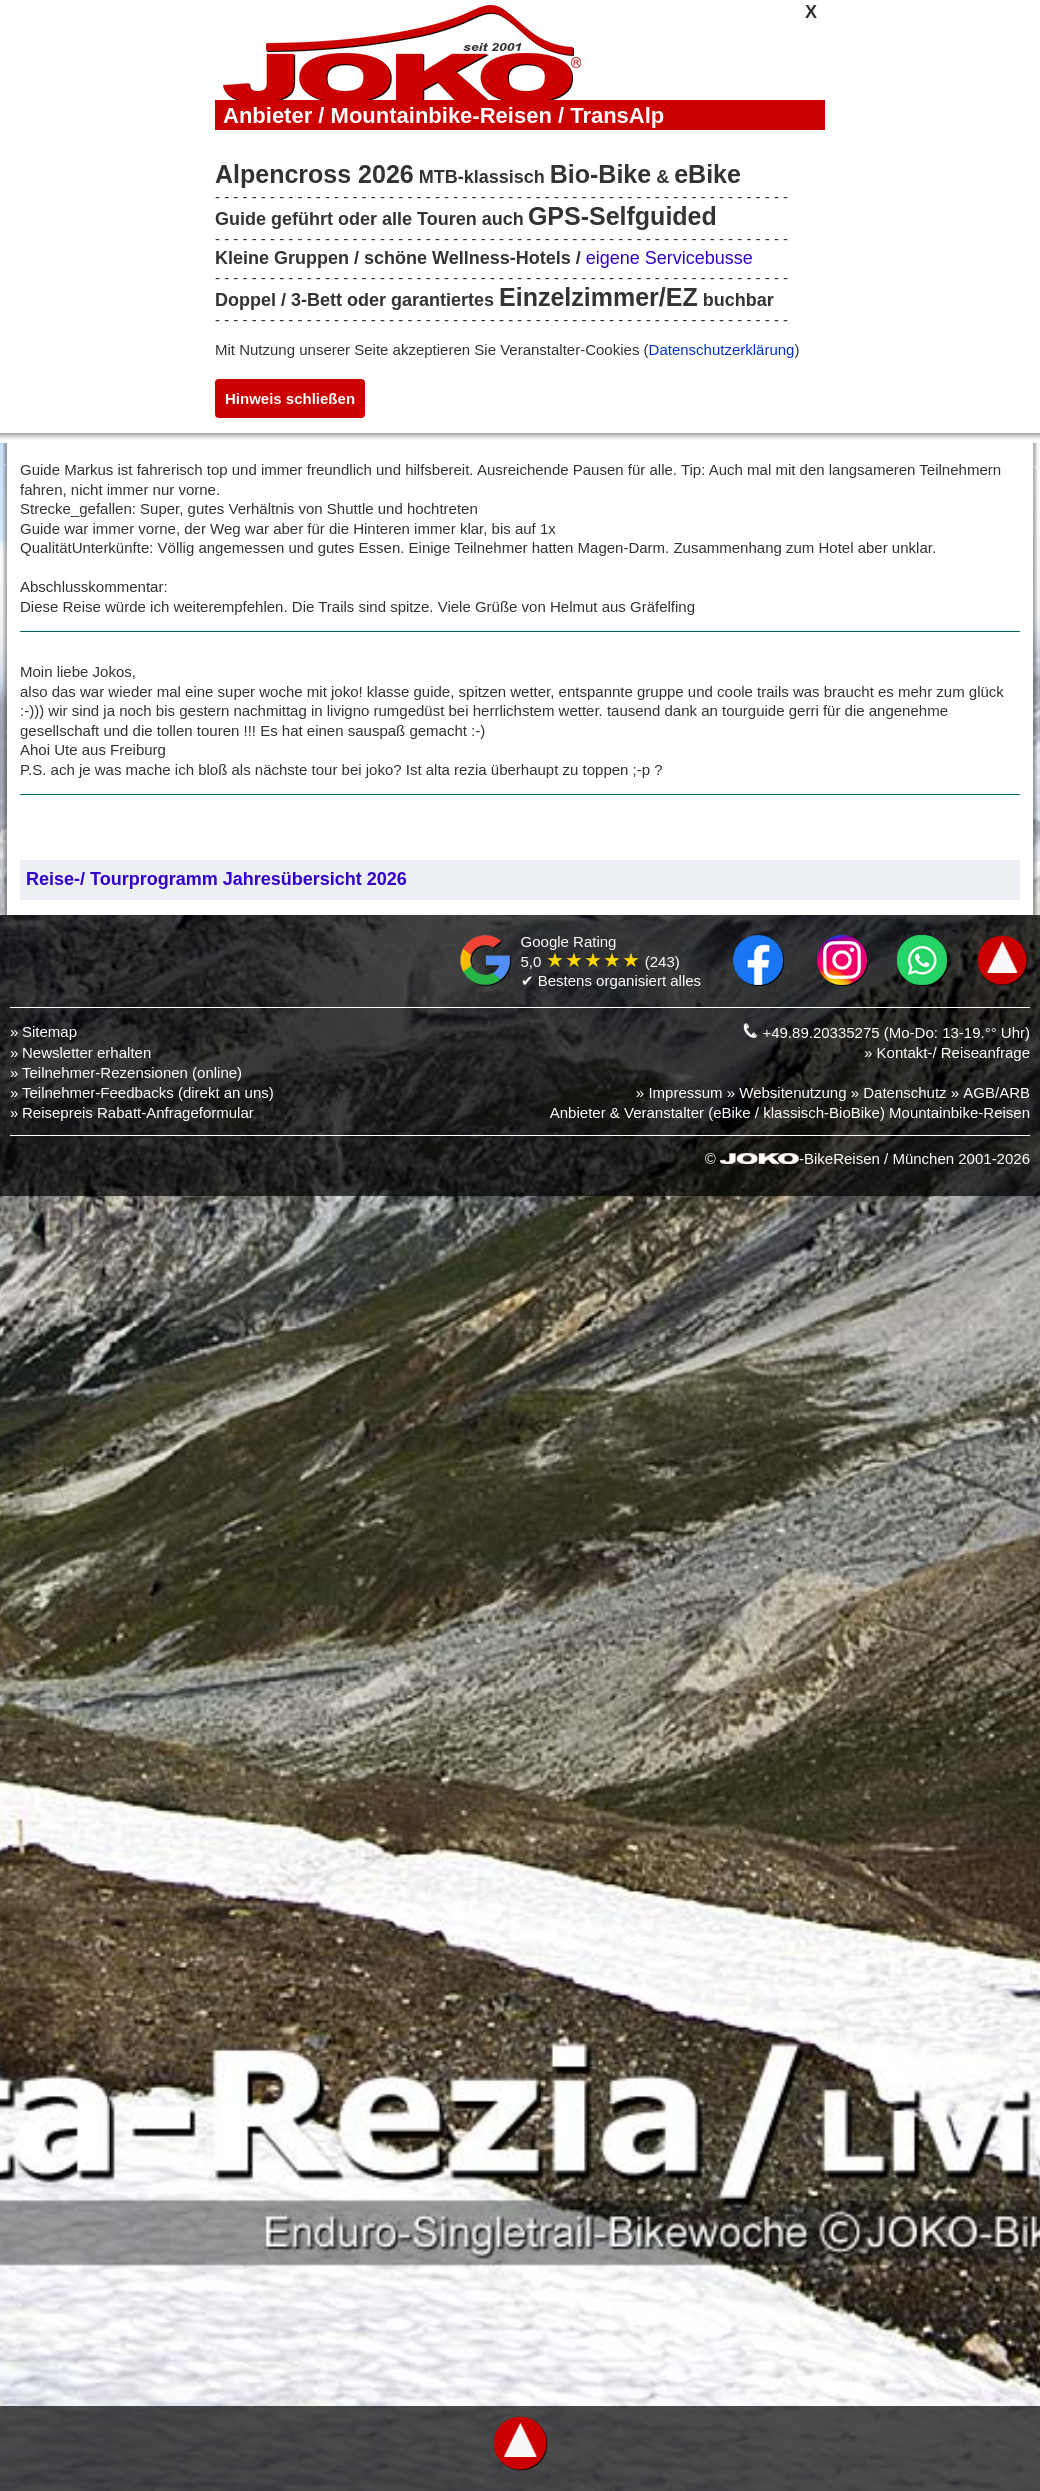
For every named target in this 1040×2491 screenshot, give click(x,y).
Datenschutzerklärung (722, 349)
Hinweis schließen (290, 398)
